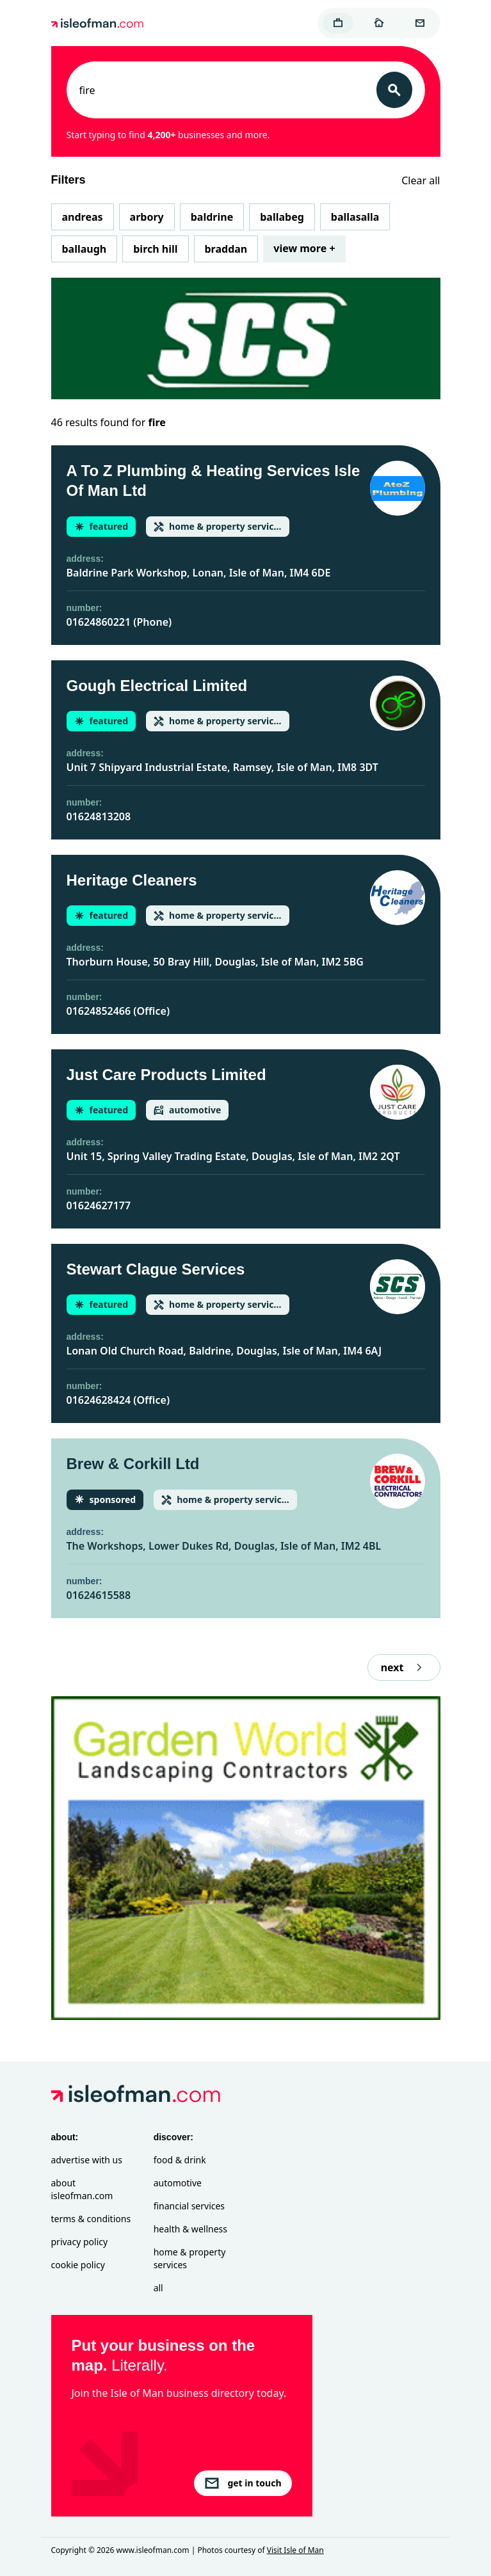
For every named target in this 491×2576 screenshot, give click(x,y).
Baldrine (212, 217)
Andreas (82, 217)
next (404, 1667)
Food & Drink (180, 2160)
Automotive (178, 2183)
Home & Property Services (190, 2258)
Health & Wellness (190, 2229)
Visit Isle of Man (295, 2550)
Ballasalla (355, 217)
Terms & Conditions (91, 2219)
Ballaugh (84, 249)
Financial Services (189, 2206)
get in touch (242, 2483)
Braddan (226, 249)
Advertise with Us (86, 2160)
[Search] (394, 90)
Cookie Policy (78, 2265)
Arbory (147, 217)
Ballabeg (282, 217)
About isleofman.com (82, 2189)
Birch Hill (155, 249)
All (158, 2288)
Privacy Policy (79, 2242)
